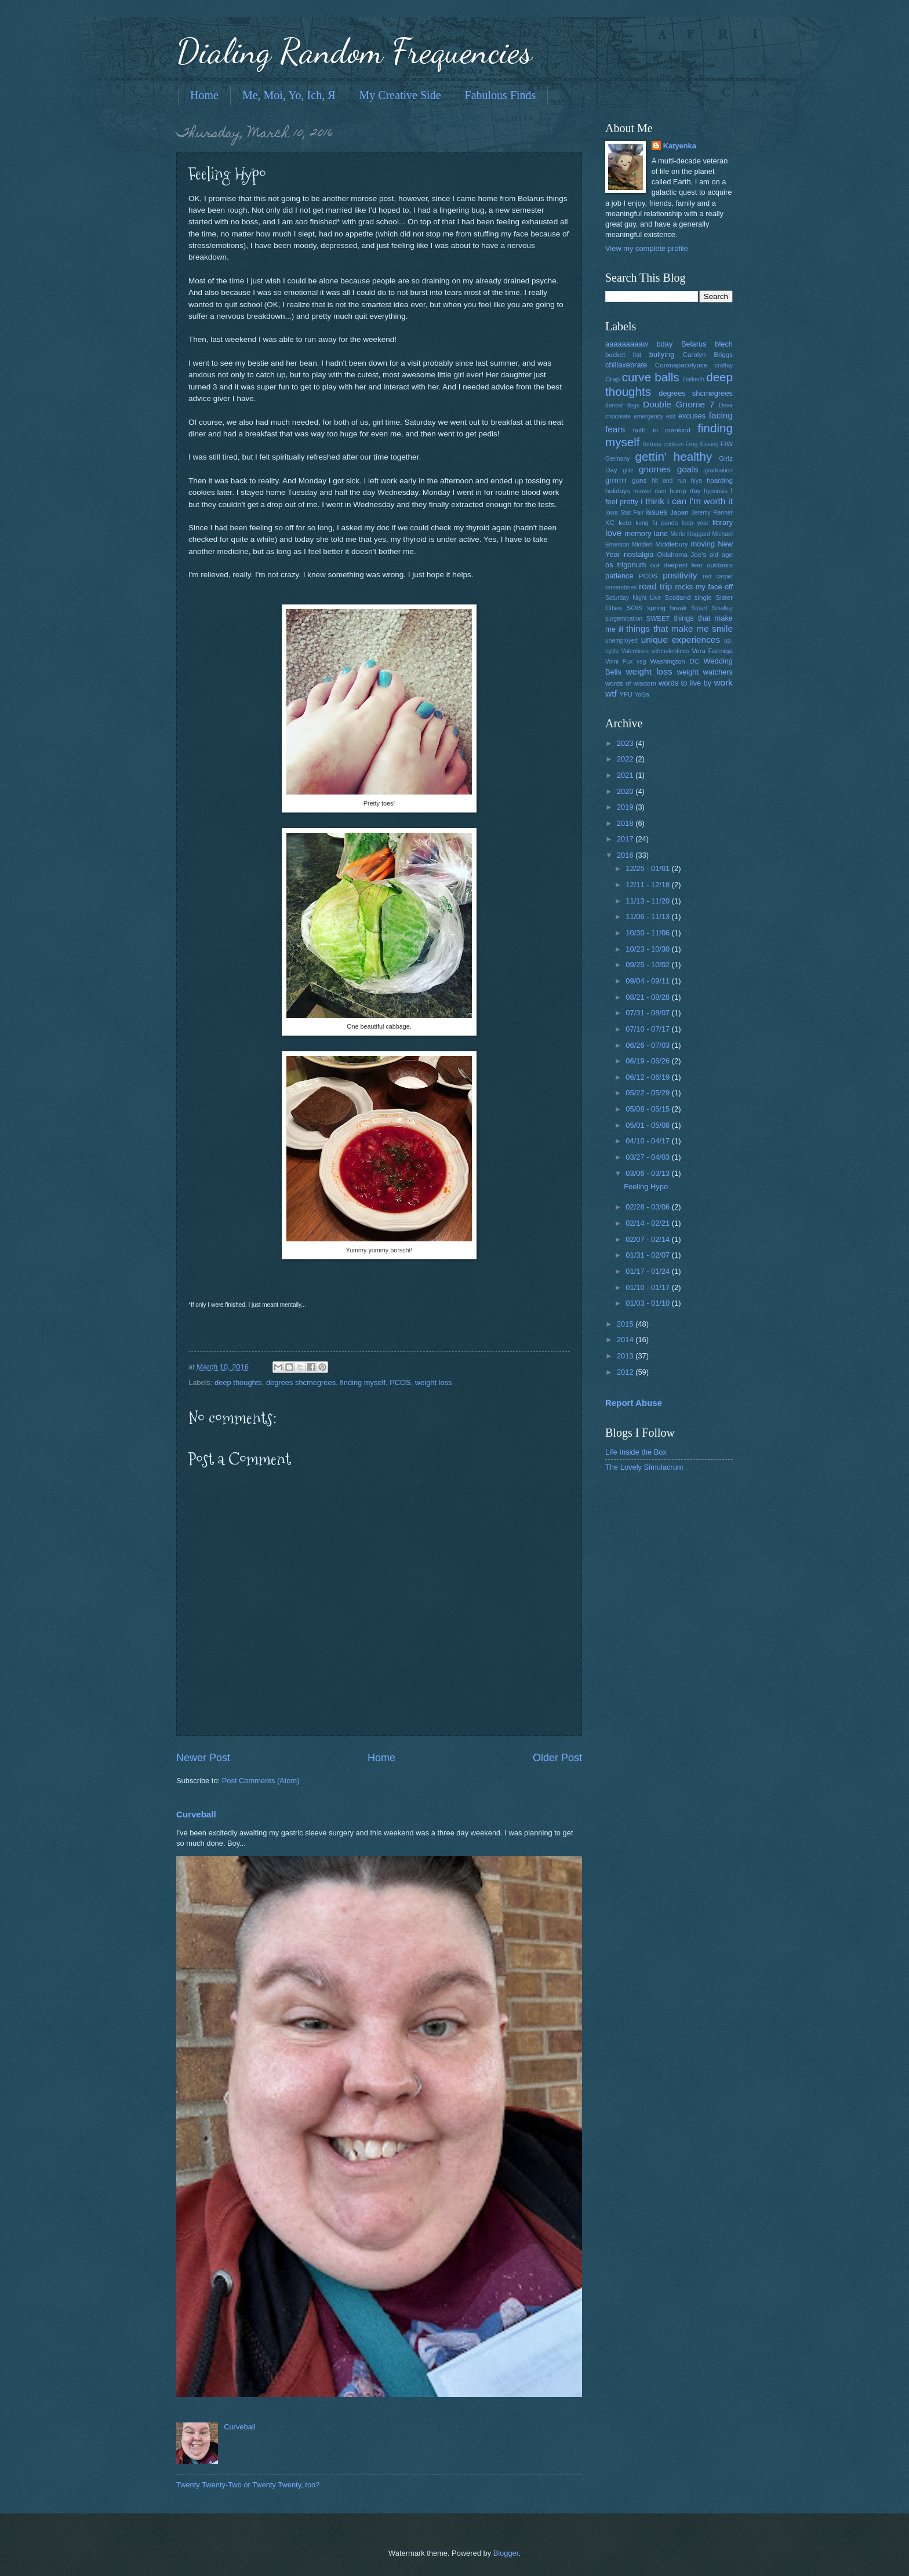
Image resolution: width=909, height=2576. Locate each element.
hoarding (720, 480)
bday (664, 344)
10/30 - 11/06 (648, 932)
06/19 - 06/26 (648, 1060)
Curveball (196, 1814)
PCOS (400, 1382)
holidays (617, 490)
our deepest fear (676, 565)
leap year (695, 523)
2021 (626, 775)
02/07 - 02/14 (648, 1239)
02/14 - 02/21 (648, 1223)
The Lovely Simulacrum (644, 1467)
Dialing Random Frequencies (354, 51)
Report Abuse (633, 1403)
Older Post (557, 1758)
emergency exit (654, 416)
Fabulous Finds (500, 95)
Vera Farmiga (712, 650)
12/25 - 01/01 (648, 868)
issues (657, 512)
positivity (680, 575)
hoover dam (649, 491)
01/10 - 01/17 (648, 1287)
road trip (655, 586)
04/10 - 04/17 (648, 1140)
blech (724, 344)
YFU (625, 694)
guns (639, 480)
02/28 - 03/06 (648, 1207)
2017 (626, 839)
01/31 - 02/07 (648, 1255)
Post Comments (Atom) (261, 1780)
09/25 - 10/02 (648, 964)
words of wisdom (630, 683)
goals (688, 469)
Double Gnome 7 (678, 404)
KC (610, 522)
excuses (692, 415)
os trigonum (625, 564)
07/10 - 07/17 (648, 1029)
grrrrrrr (616, 480)
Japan (679, 512)
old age (721, 554)
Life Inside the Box (636, 1452)
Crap (612, 379)
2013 (626, 1355)
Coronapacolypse (681, 365)
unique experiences (681, 639)
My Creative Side (400, 95)
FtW (727, 443)
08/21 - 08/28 (648, 997)
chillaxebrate (626, 364)
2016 (626, 855)
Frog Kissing (701, 444)
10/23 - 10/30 (648, 949)
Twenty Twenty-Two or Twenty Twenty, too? (247, 2484)
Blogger (506, 2553)
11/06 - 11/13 (648, 916)
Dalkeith (693, 379)
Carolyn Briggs (708, 354)
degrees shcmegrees (301, 1382)
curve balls (650, 377)
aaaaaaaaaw (626, 344)
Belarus (694, 344)
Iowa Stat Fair (624, 512)
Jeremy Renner (712, 512)
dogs (633, 405)
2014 (626, 1339)
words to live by (685, 683)
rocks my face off (704, 586)
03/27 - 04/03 (648, 1157)
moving (703, 544)
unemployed (621, 640)
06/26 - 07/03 (648, 1045)
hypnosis (716, 491)
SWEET (658, 618)
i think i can (663, 501)
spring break (666, 607)
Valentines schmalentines (655, 651)
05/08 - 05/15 (648, 1109)
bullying (662, 354)
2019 (626, 807)
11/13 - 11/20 (648, 901)
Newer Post (203, 1758)
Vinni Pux (618, 661)
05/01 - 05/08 (648, 1125)
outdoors (720, 565)
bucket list (623, 354)
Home (204, 95)
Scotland (677, 597)
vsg (641, 661)
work (723, 682)
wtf (611, 693)
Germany (617, 459)
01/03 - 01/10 (648, 1303)
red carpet (718, 576)
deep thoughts (238, 1382)
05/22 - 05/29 (648, 1092)
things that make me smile (679, 628)
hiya (696, 481)
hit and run (669, 481)
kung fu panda (656, 523)
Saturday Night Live (633, 598)
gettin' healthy (673, 456)
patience (619, 575)
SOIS (635, 607)
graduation (718, 470)
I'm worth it (711, 501)
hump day (685, 490)
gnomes (655, 469)
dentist (614, 405)
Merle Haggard (690, 534)
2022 (626, 759)
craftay (724, 365)
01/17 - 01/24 (648, 1271)
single (703, 597)
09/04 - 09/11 (648, 981)
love (613, 533)
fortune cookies (663, 444)
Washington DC (674, 661)
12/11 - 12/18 (648, 884)
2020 (626, 791)
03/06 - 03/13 (648, 1173)
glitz (628, 470)
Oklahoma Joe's (681, 554)
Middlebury (671, 544)
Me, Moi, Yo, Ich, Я (289, 95)
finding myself (363, 1382)
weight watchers (705, 672)
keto (625, 522)
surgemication (623, 618)
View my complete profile (646, 248)
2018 (626, 823)
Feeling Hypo (646, 1186)
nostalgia (639, 554)
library (722, 522)
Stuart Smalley (712, 608)
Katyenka (679, 145)
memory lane (646, 533)
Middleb (642, 544)
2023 (626, 743)
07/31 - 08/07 (648, 1012)
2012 (626, 1372)
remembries (621, 587)
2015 (626, 1324)
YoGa (641, 694)
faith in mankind (661, 430)
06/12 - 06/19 (648, 1077)
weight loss (433, 1382)
